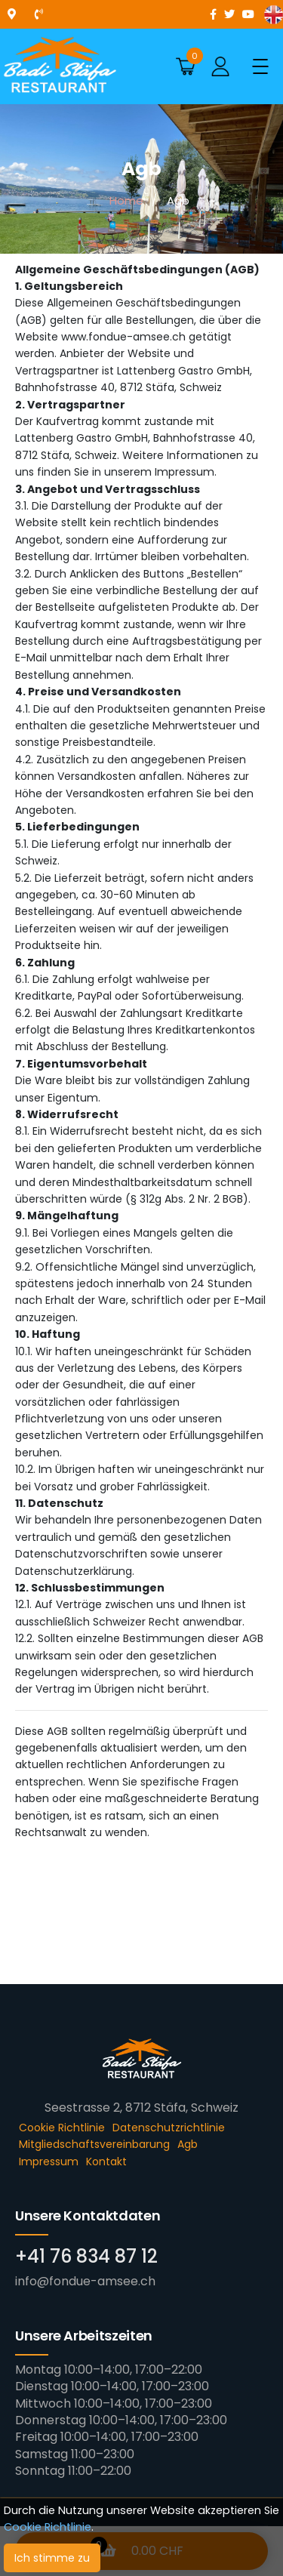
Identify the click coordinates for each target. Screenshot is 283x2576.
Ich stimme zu (52, 2557)
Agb (187, 2144)
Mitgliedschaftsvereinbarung (94, 2144)
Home (126, 200)
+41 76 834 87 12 (86, 2256)
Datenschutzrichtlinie (168, 2127)
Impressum (48, 2161)
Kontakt (106, 2161)
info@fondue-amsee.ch (85, 2281)
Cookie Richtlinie (47, 2526)
